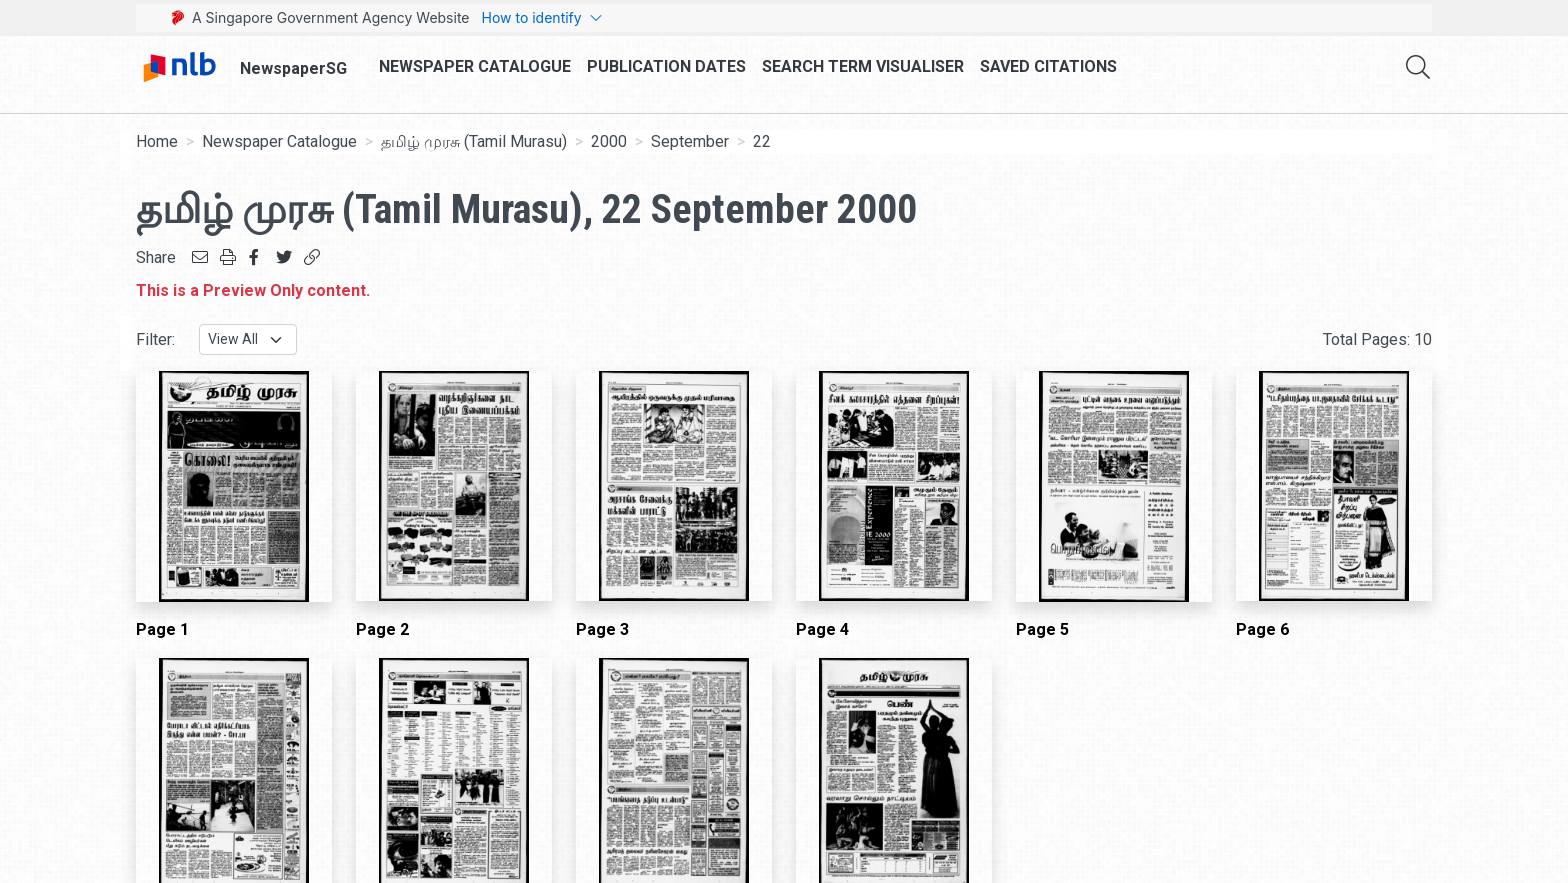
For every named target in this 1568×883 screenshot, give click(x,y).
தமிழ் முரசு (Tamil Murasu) (474, 141)
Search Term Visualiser (863, 66)
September (690, 141)
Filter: (155, 339)
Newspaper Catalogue (475, 66)
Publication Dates (666, 66)
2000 (609, 141)
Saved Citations (1048, 66)
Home (157, 141)
